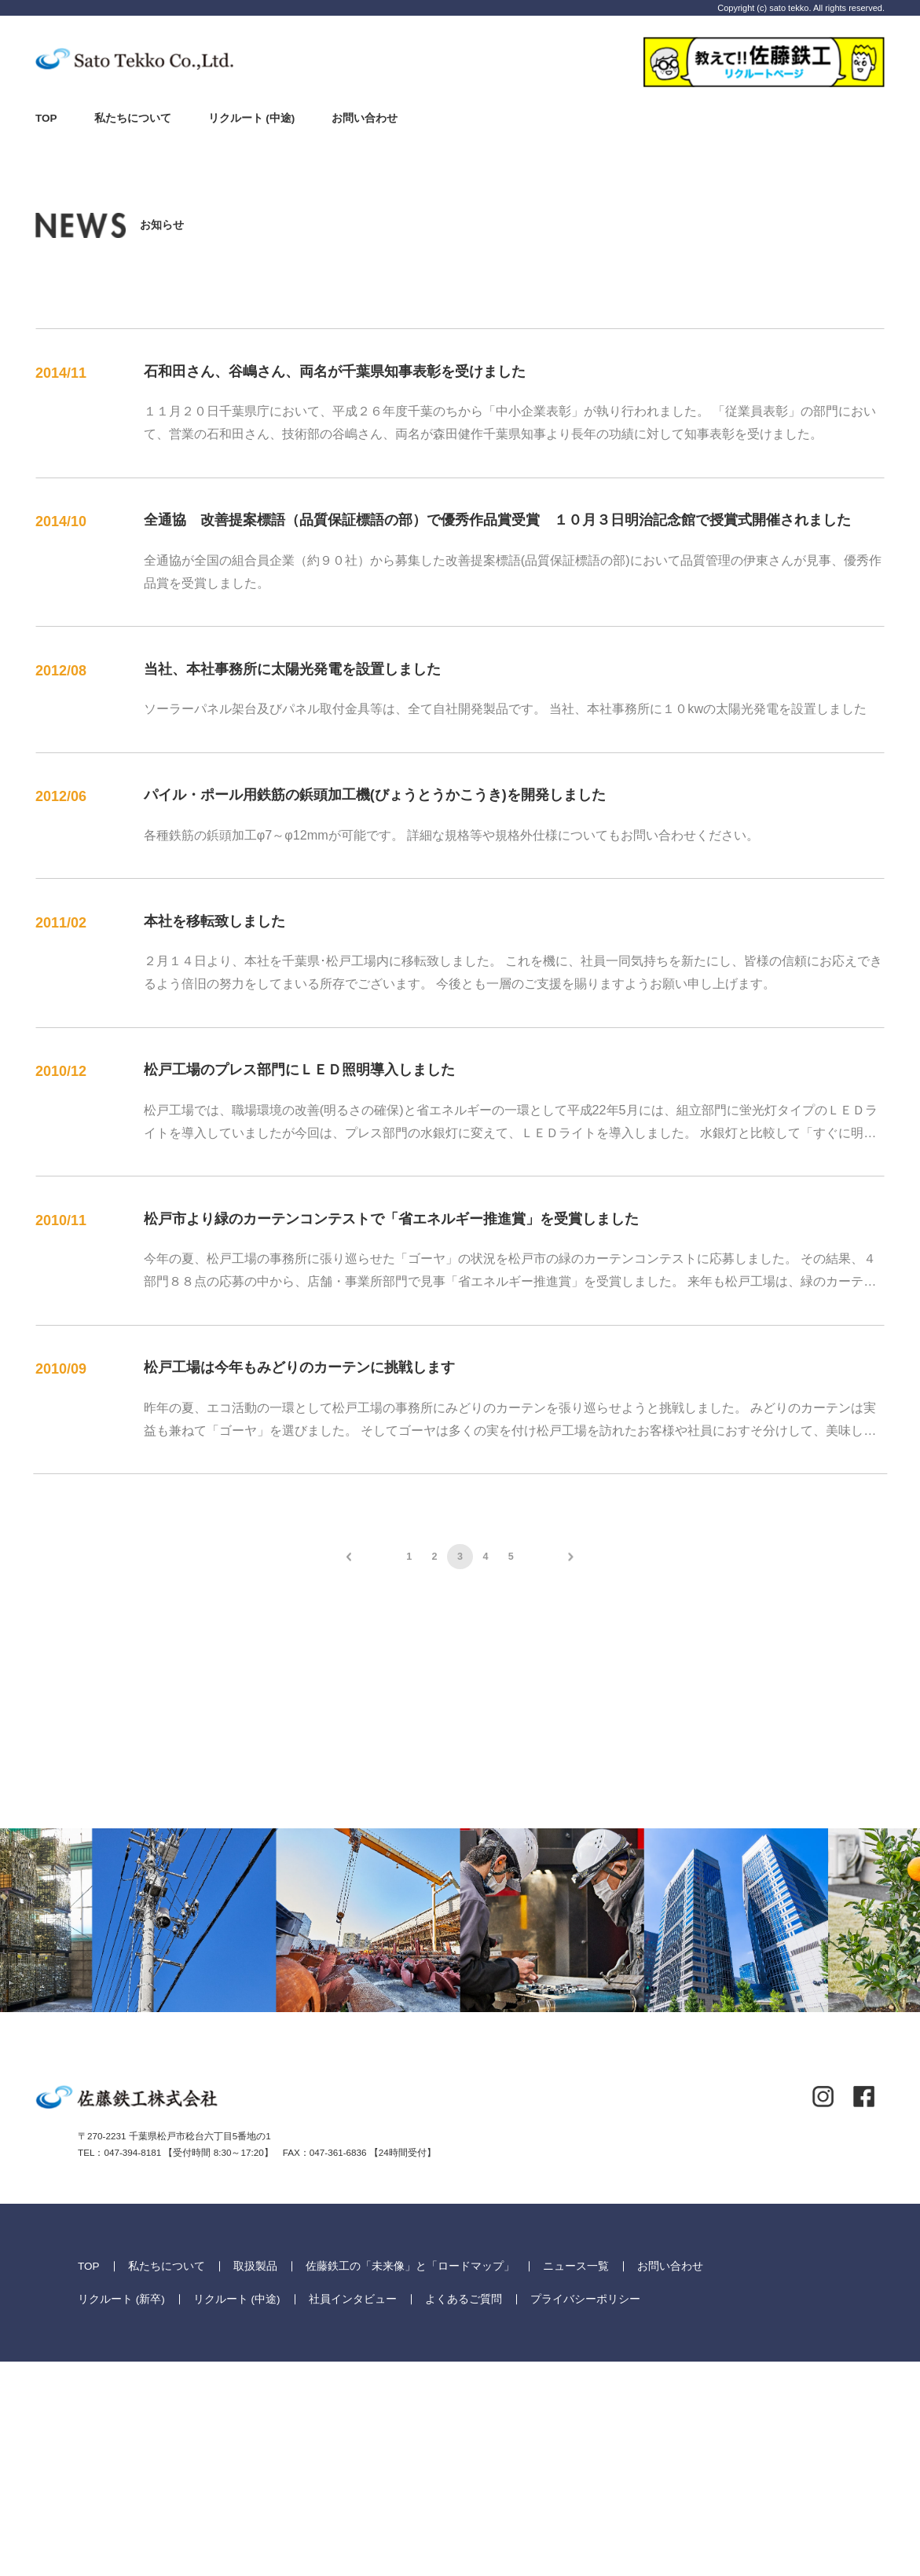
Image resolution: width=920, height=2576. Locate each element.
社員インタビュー (353, 2513)
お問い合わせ (365, 118)
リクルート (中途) (251, 118)
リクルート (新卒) (121, 2513)
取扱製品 (255, 2480)
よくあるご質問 (463, 2513)
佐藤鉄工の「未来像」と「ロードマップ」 (410, 2480)
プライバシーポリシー (585, 2513)
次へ (570, 1556)
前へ (348, 1556)
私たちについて (132, 118)
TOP (46, 118)
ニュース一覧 (576, 2480)
